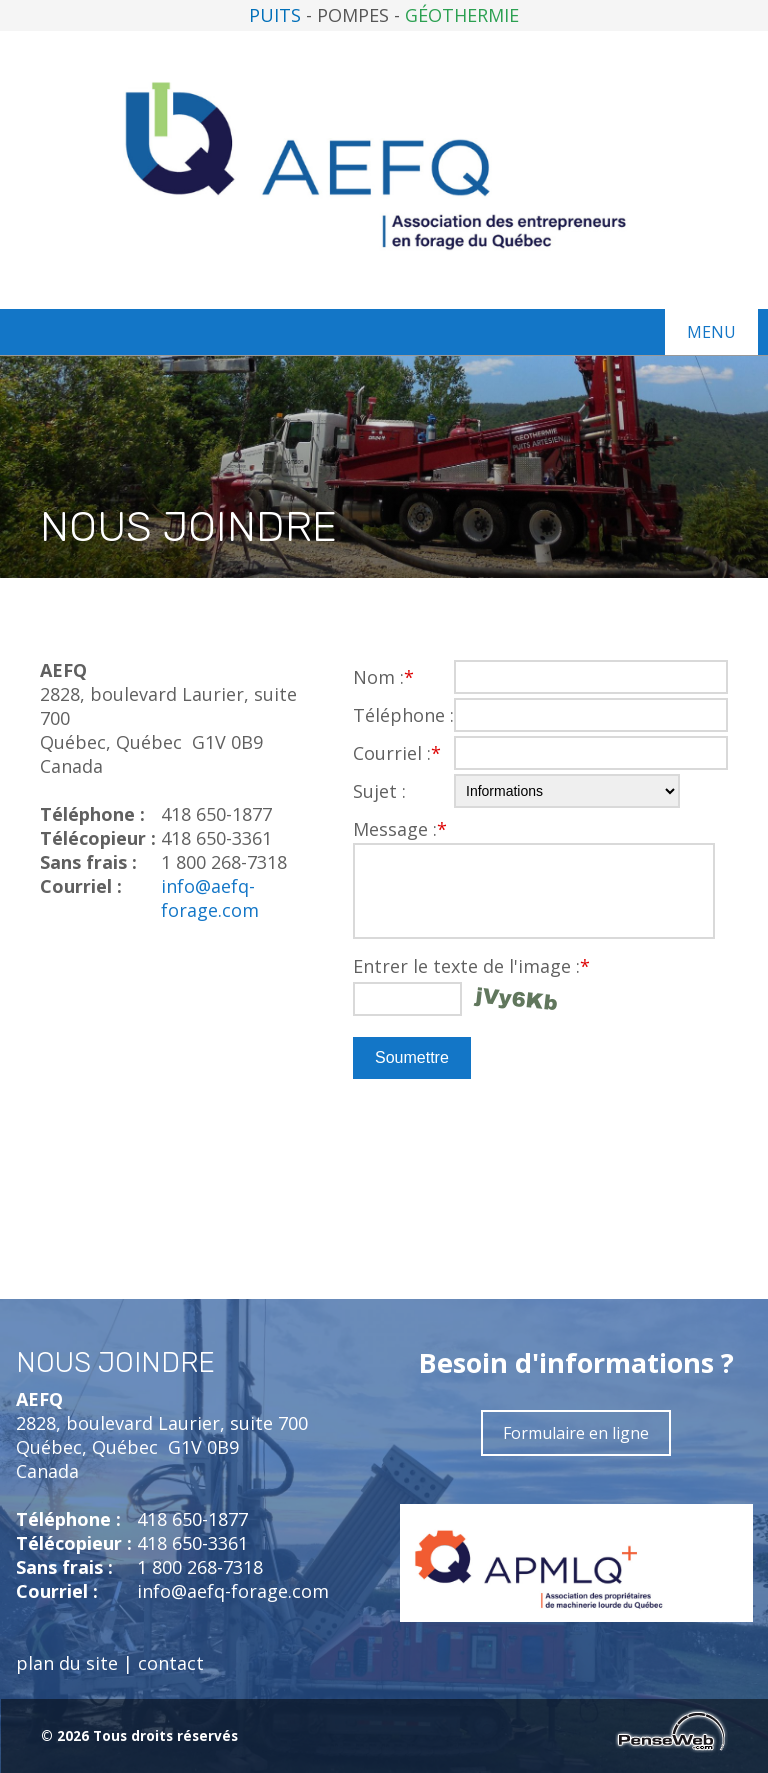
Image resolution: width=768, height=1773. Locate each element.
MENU (711, 332)
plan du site (67, 1663)
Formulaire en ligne (576, 1433)
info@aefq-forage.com (210, 898)
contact (171, 1663)
